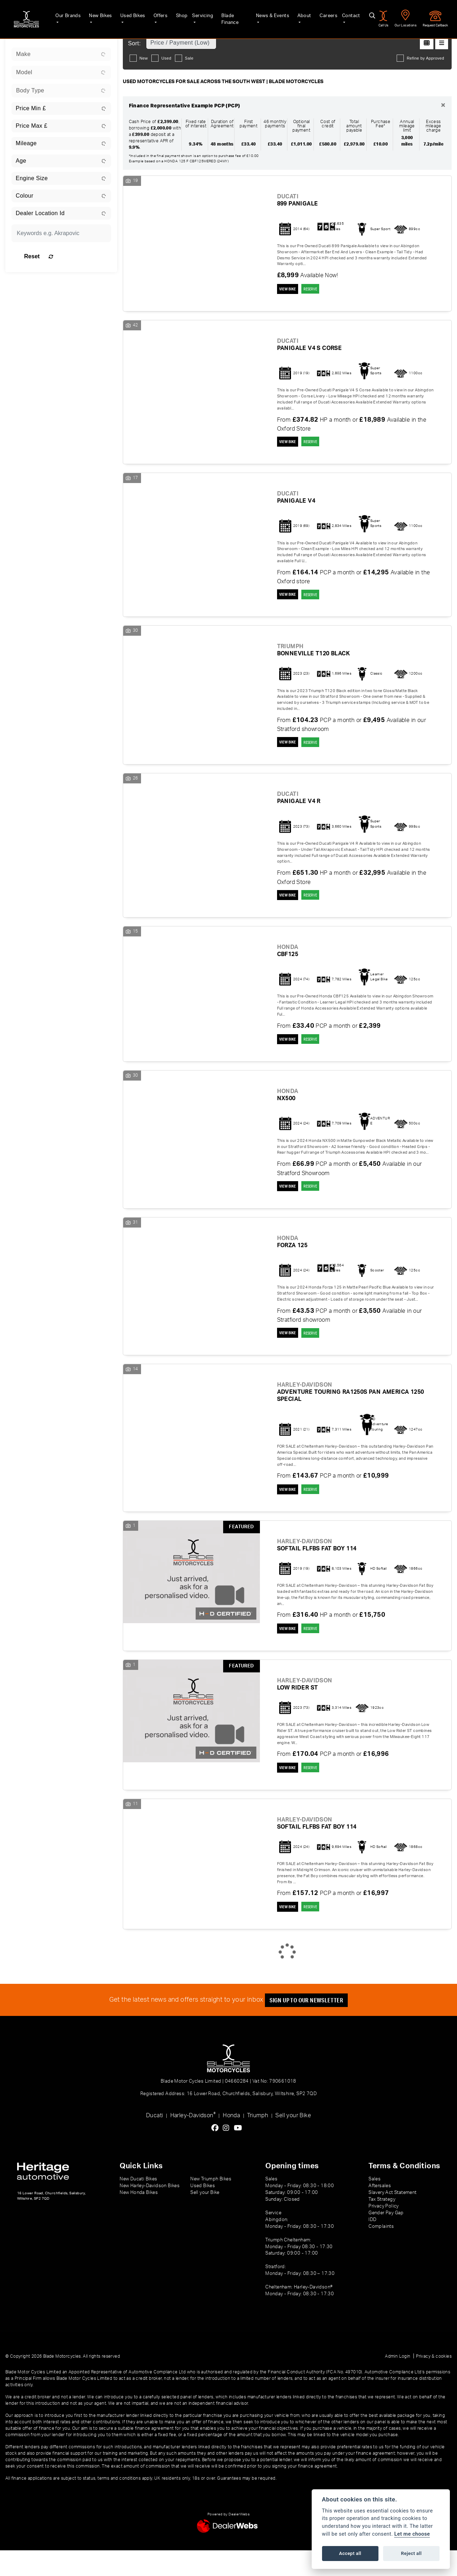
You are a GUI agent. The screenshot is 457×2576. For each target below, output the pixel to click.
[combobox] (61, 54)
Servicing (196, 15)
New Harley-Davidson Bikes (150, 2211)
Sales (374, 2204)
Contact (347, 15)
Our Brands (57, 15)
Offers (152, 15)
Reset (77, 256)
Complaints (381, 2252)
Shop (174, 15)
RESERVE (321, 290)
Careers (324, 15)
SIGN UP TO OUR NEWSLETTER (310, 2025)
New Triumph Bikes (210, 2204)
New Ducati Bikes (138, 2204)
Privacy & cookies (434, 2382)
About (299, 15)
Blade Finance (230, 15)
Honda (231, 2141)
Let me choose (412, 2534)
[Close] (443, 105)
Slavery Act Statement (392, 2218)
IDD (372, 2245)
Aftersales (379, 2211)
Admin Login (397, 2382)
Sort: (134, 43)
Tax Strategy (381, 2225)
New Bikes (91, 15)
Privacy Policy (383, 2232)
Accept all (350, 2553)
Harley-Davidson (193, 2140)
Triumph (257, 2141)
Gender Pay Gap (386, 2238)
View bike (290, 290)
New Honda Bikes (139, 2218)
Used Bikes (124, 15)
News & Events (267, 15)
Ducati (154, 2141)
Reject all (411, 2553)
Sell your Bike (293, 2141)
